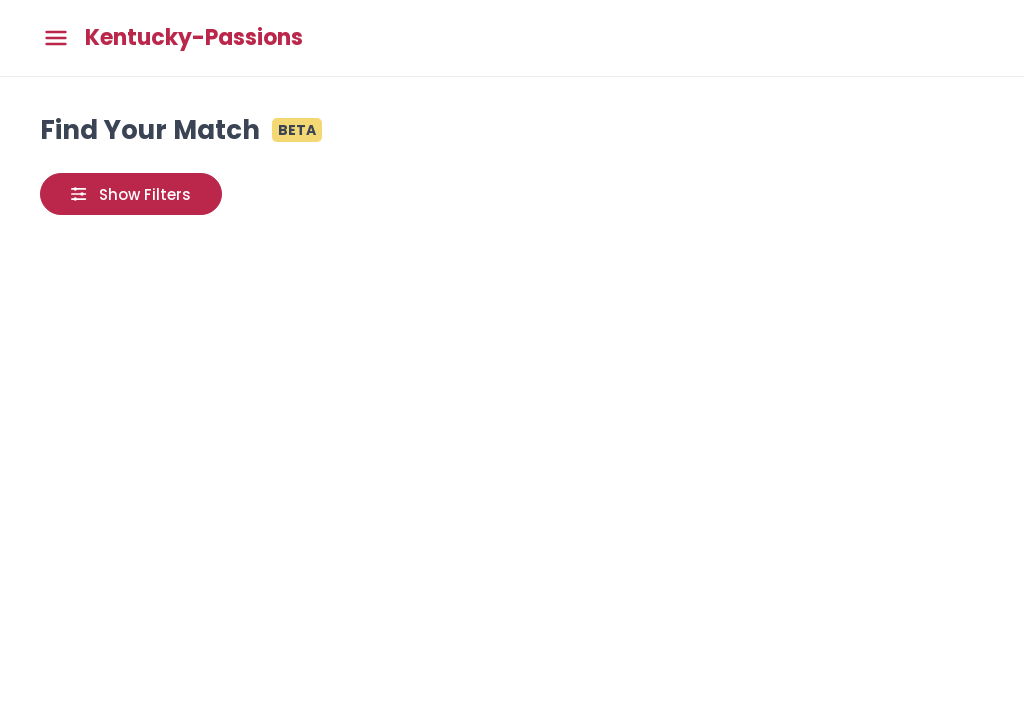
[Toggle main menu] (56, 38)
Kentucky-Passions (194, 38)
